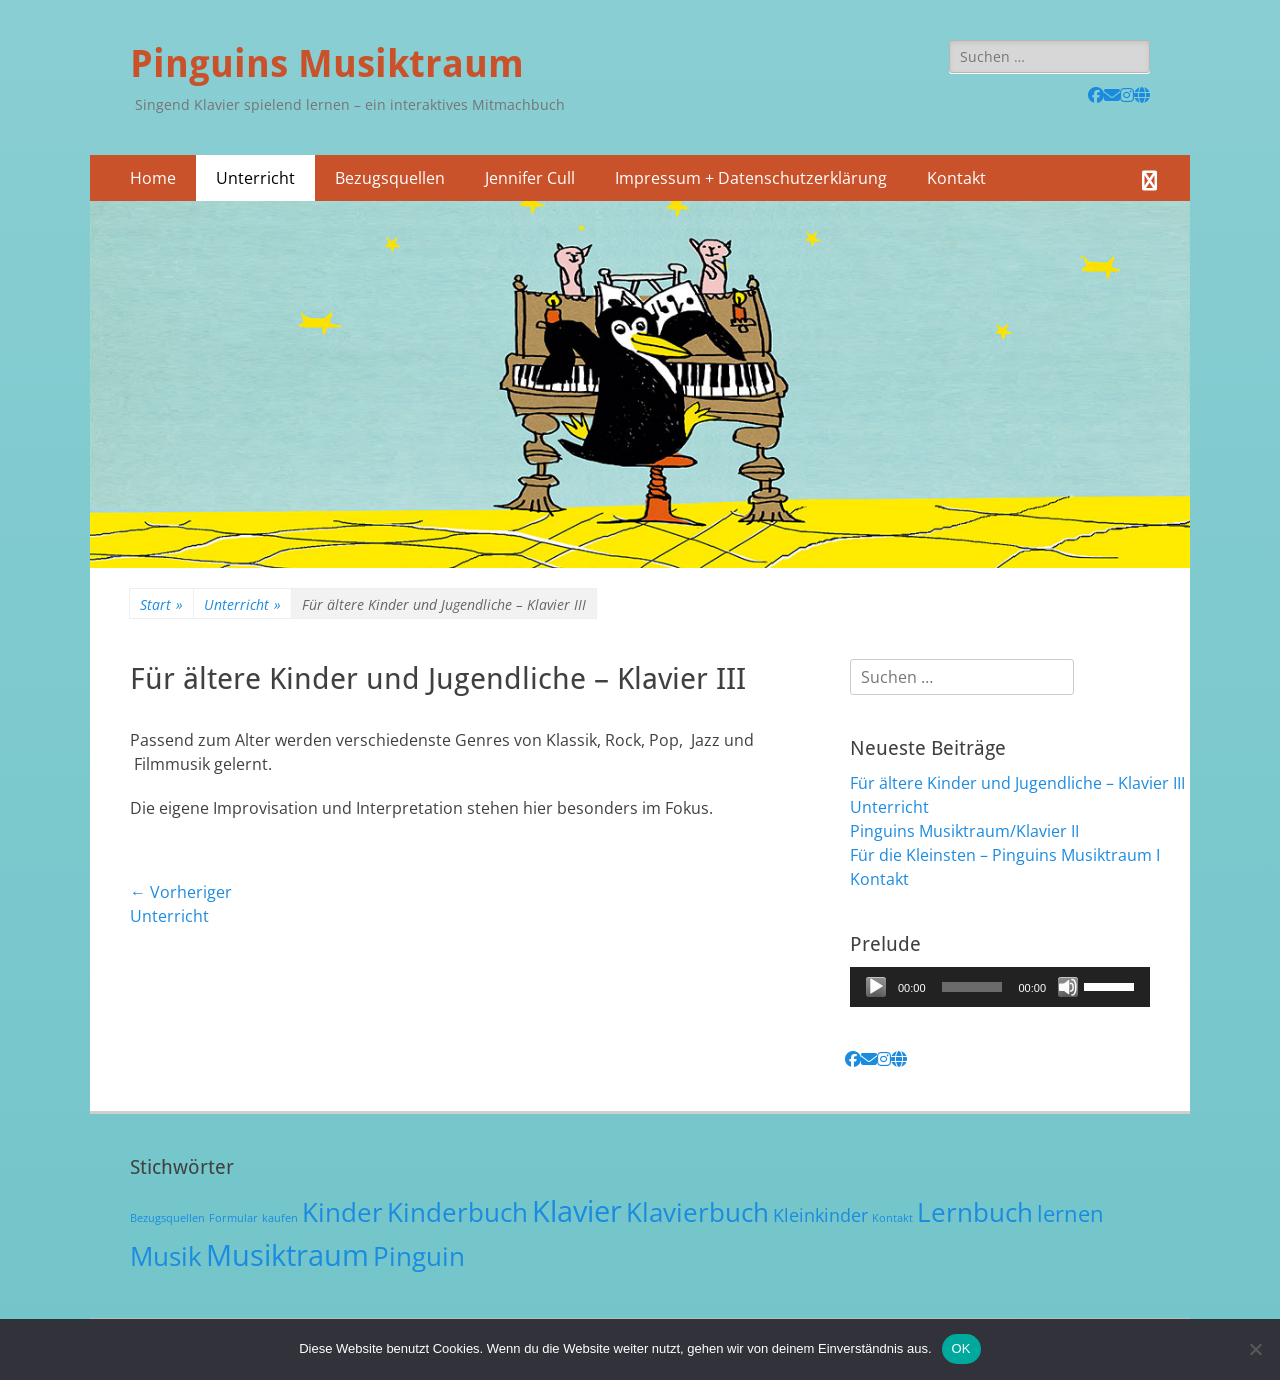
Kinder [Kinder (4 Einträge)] (342, 1212)
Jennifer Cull (530, 178)
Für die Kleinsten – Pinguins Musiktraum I (1005, 855)
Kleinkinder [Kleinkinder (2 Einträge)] (820, 1215)
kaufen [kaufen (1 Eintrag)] (280, 1218)
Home (153, 178)
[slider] (972, 987)
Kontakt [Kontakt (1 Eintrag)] (892, 1218)
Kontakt (956, 178)
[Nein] (1255, 1349)
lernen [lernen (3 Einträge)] (1070, 1213)
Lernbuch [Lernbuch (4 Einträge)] (975, 1212)
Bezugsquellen (390, 178)
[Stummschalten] (1068, 987)
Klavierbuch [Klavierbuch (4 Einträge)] (697, 1212)
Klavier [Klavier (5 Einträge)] (577, 1211)
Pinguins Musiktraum (327, 64)
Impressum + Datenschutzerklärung (751, 178)
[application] (1000, 987)
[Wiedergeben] (876, 987)
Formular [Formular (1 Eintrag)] (233, 1218)
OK (961, 1348)
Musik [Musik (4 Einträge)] (166, 1256)
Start (161, 604)
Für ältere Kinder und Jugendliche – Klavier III (1017, 783)
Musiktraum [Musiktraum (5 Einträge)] (287, 1255)
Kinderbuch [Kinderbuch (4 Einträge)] (457, 1212)
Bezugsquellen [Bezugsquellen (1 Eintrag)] (167, 1218)
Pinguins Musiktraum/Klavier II (964, 831)
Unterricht (255, 178)
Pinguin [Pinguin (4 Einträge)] (419, 1256)
